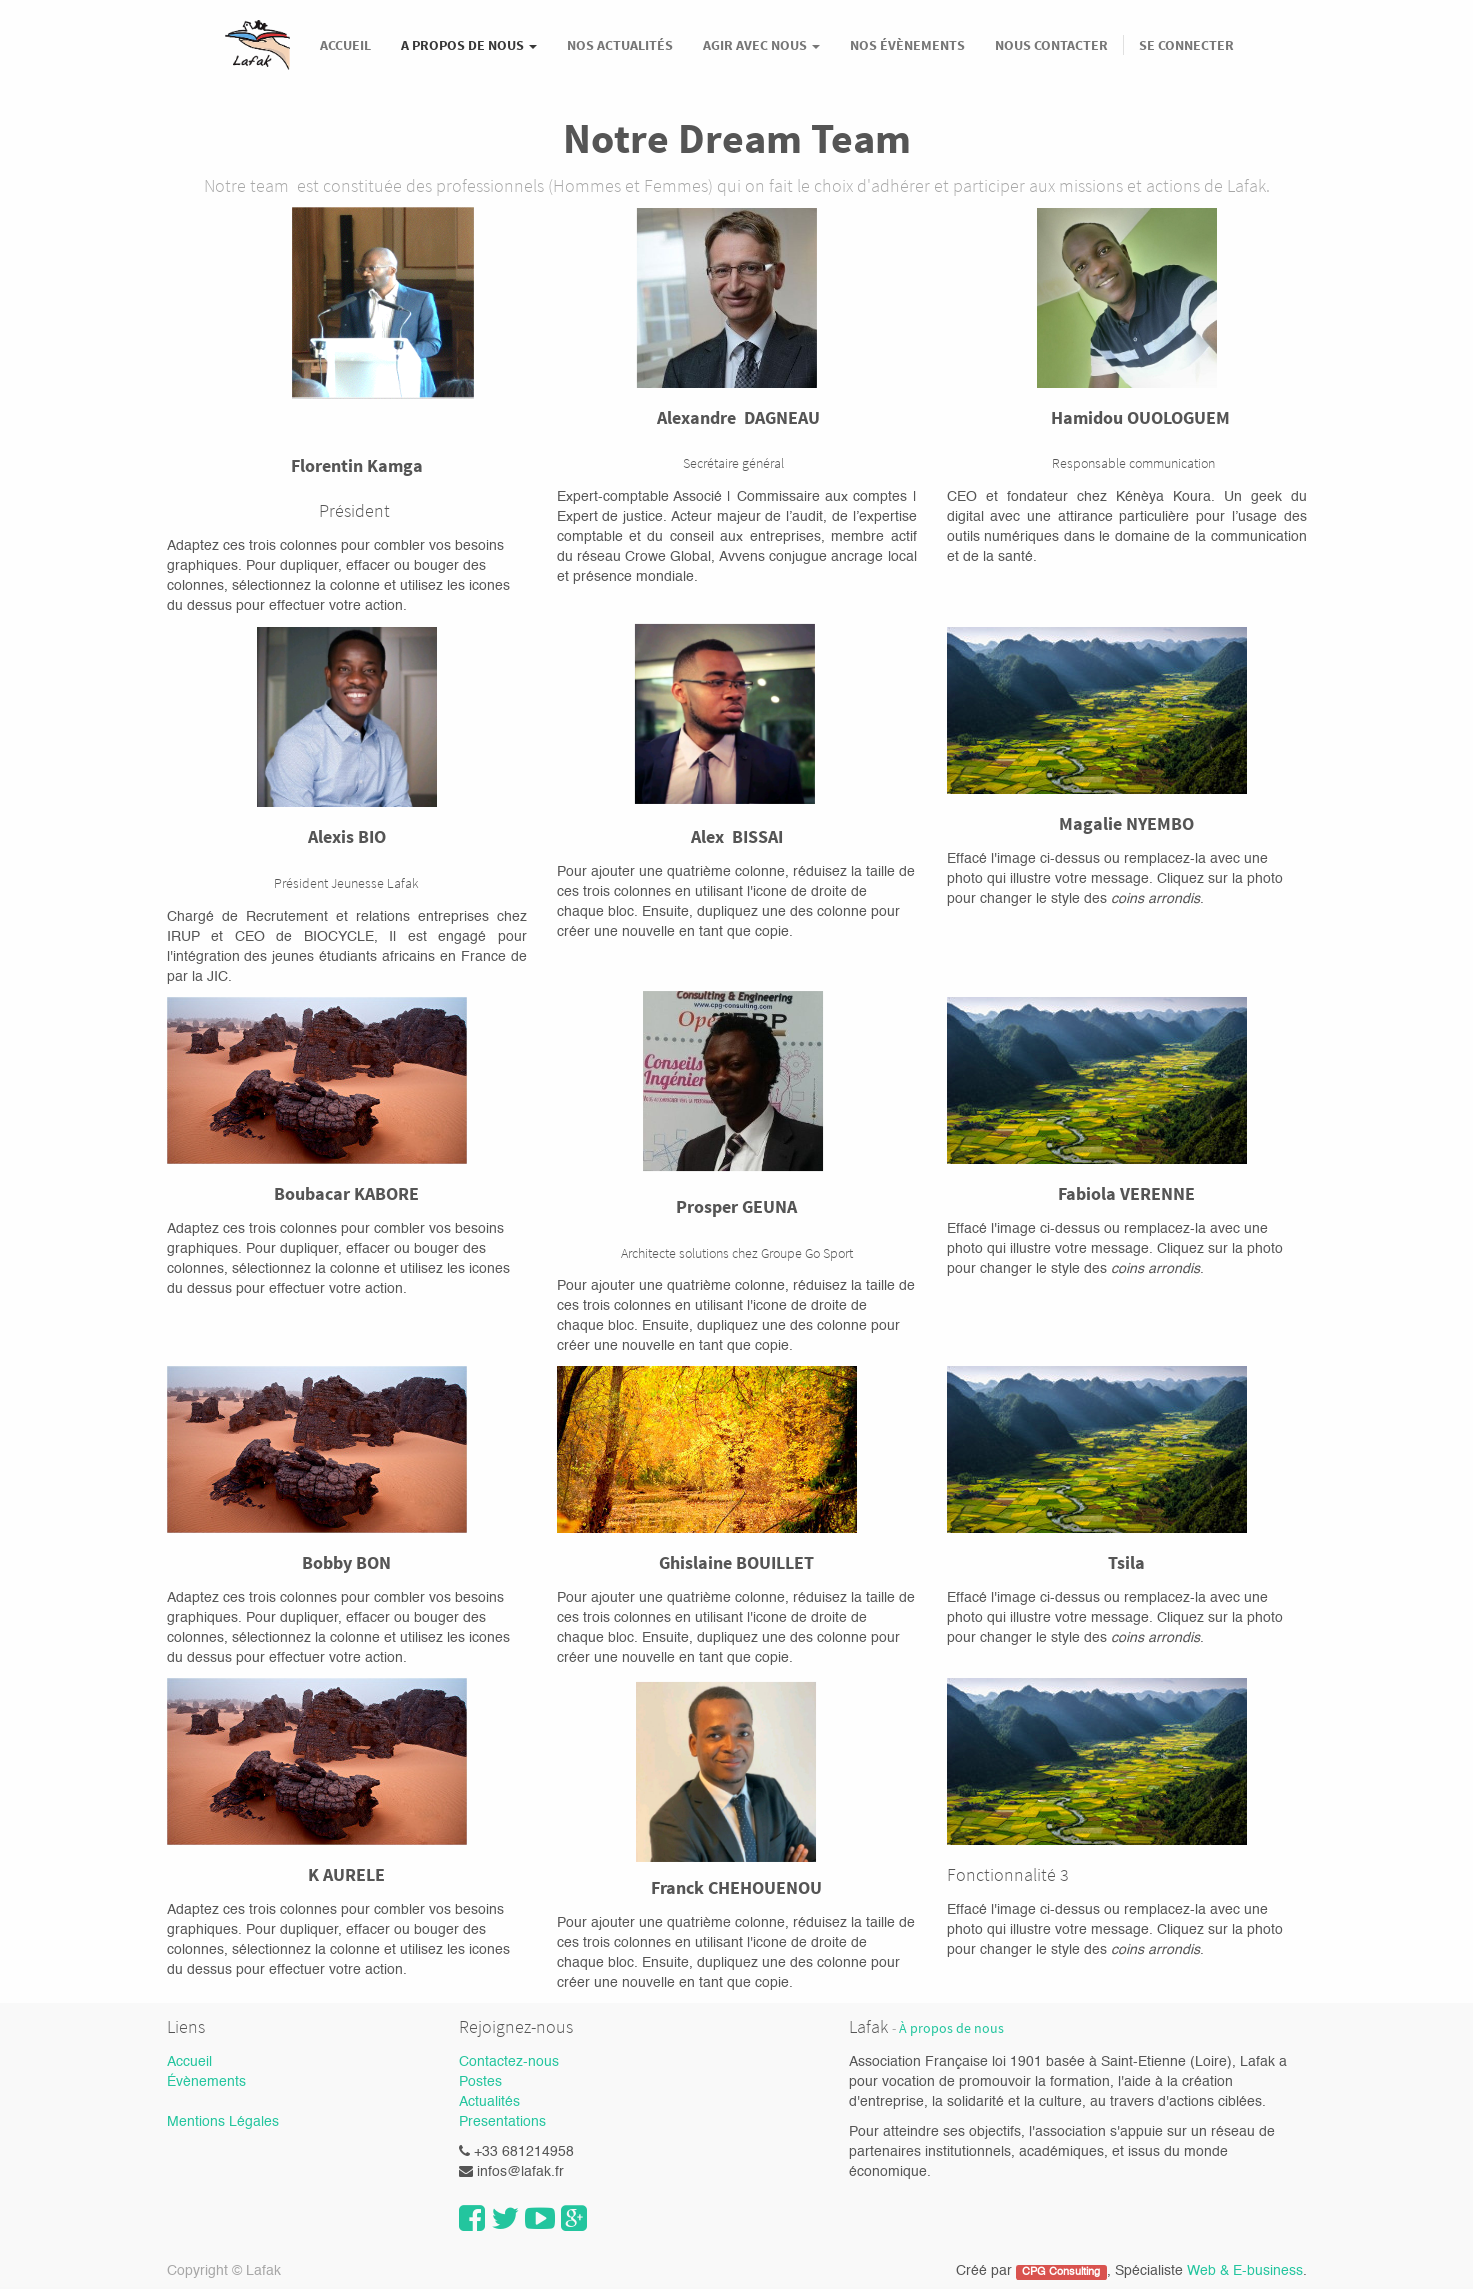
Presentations (502, 2122)
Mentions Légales (223, 2122)
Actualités (489, 2102)
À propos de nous (951, 2028)
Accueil (189, 2062)
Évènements (206, 2082)
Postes (480, 2082)
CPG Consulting (1061, 2272)
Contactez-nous (509, 2062)
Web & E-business (1245, 2271)
